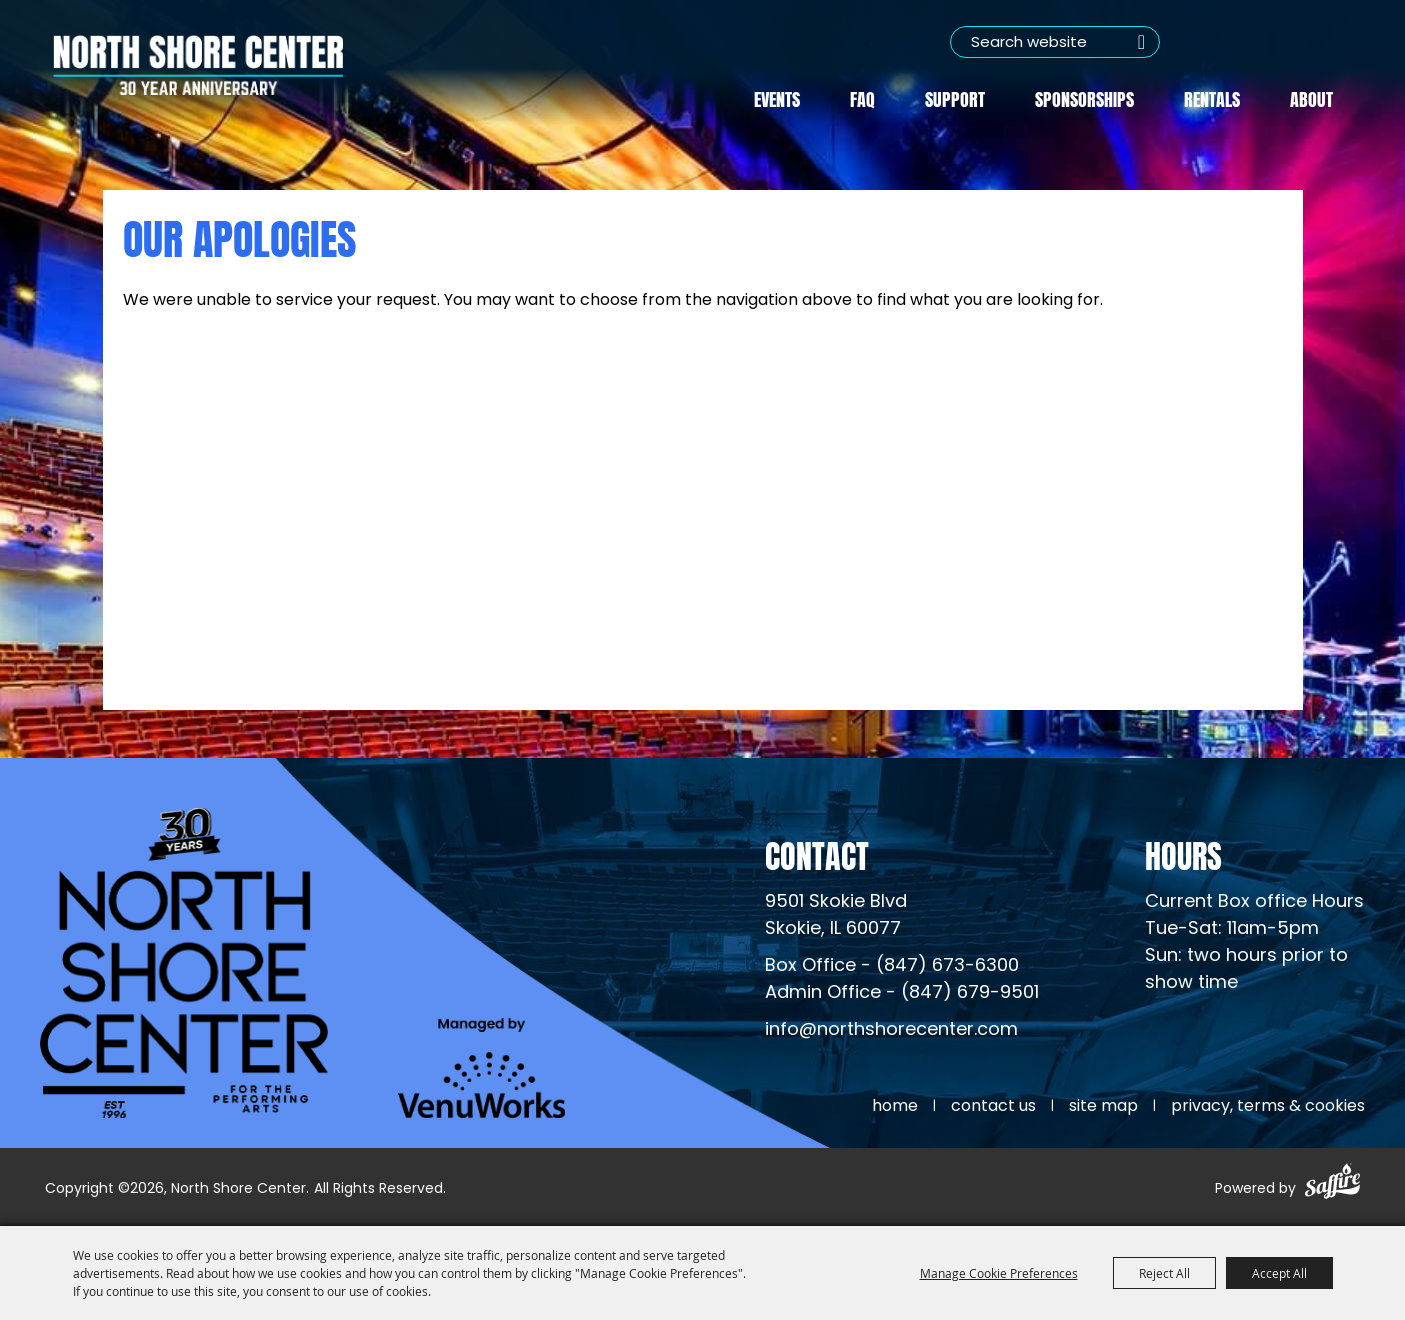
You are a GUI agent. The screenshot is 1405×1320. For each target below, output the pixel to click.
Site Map (1103, 1107)
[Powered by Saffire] (1332, 1184)
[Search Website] (1055, 42)
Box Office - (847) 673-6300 (892, 966)
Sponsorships (1084, 97)
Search (1142, 42)
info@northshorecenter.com (891, 1030)
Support (955, 97)
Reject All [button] (1164, 1273)
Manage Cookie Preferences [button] (999, 1273)
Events (777, 97)
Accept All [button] (1279, 1273)
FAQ (862, 97)
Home (895, 1107)
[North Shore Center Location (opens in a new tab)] (836, 916)
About (1311, 97)
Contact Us (993, 1107)
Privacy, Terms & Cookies (1268, 1107)
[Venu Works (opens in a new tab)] (481, 1068)
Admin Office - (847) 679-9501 (902, 993)
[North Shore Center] (198, 65)
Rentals (1212, 97)
